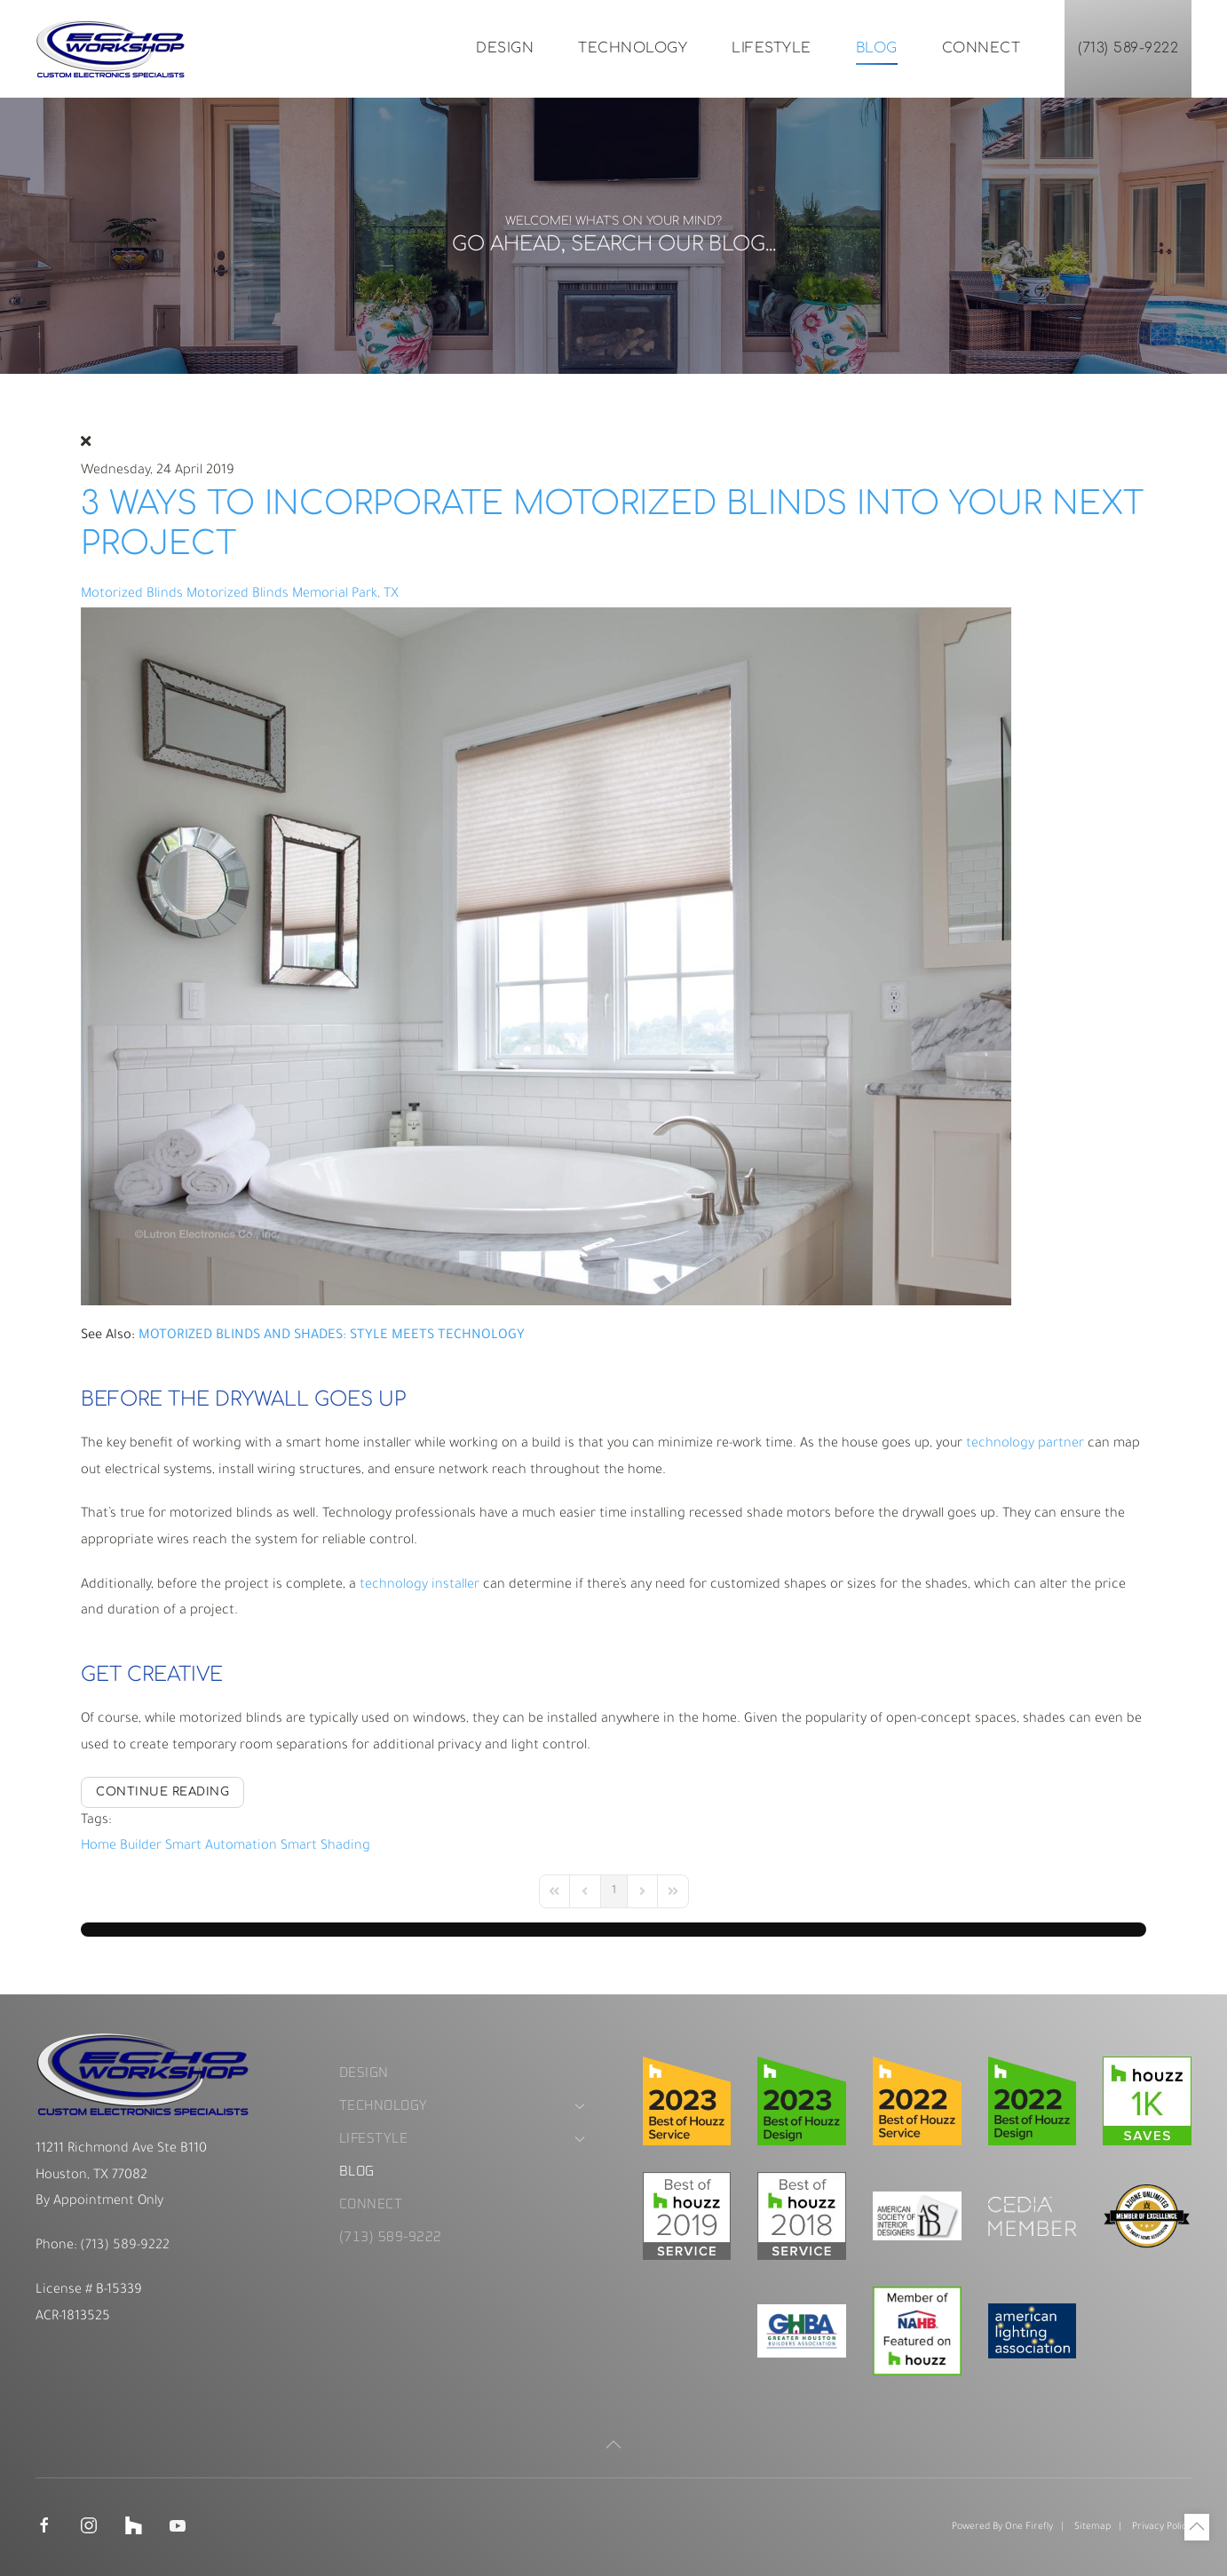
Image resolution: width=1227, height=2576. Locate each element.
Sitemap (1092, 2527)
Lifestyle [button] (771, 48)
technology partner (1025, 1444)
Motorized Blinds (132, 594)
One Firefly (1029, 2527)
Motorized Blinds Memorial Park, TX (292, 594)
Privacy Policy (1161, 2527)
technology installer (419, 1585)
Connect (981, 48)
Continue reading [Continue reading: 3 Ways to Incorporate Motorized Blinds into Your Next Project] (162, 1792)
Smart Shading (325, 1846)
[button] (613, 2445)
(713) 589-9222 (1128, 48)
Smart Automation (221, 1846)
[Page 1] (614, 1891)
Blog (877, 48)
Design (505, 48)
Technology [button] (632, 48)
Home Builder (121, 1846)
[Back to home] (111, 49)
